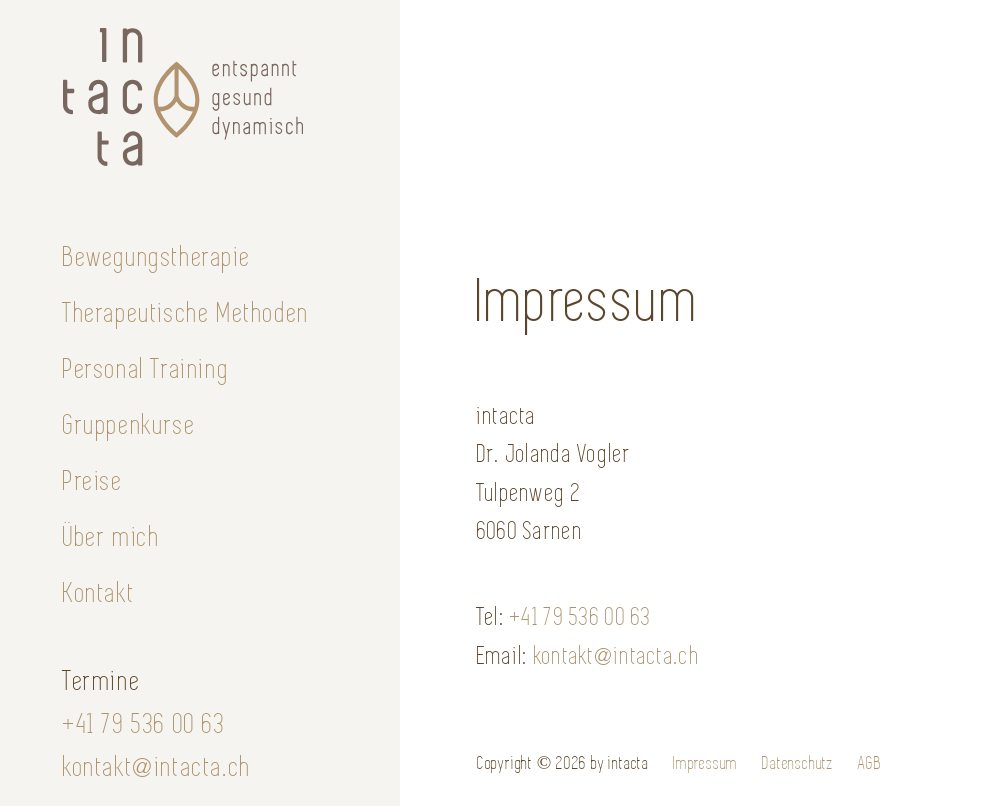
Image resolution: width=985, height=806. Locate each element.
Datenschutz (798, 763)
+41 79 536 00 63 (144, 724)
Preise (93, 481)
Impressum (705, 763)
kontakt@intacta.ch (157, 767)
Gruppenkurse (129, 425)
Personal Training (146, 369)
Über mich (111, 537)
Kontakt (99, 593)
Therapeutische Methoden (186, 313)
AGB (869, 763)
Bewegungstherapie (157, 257)
